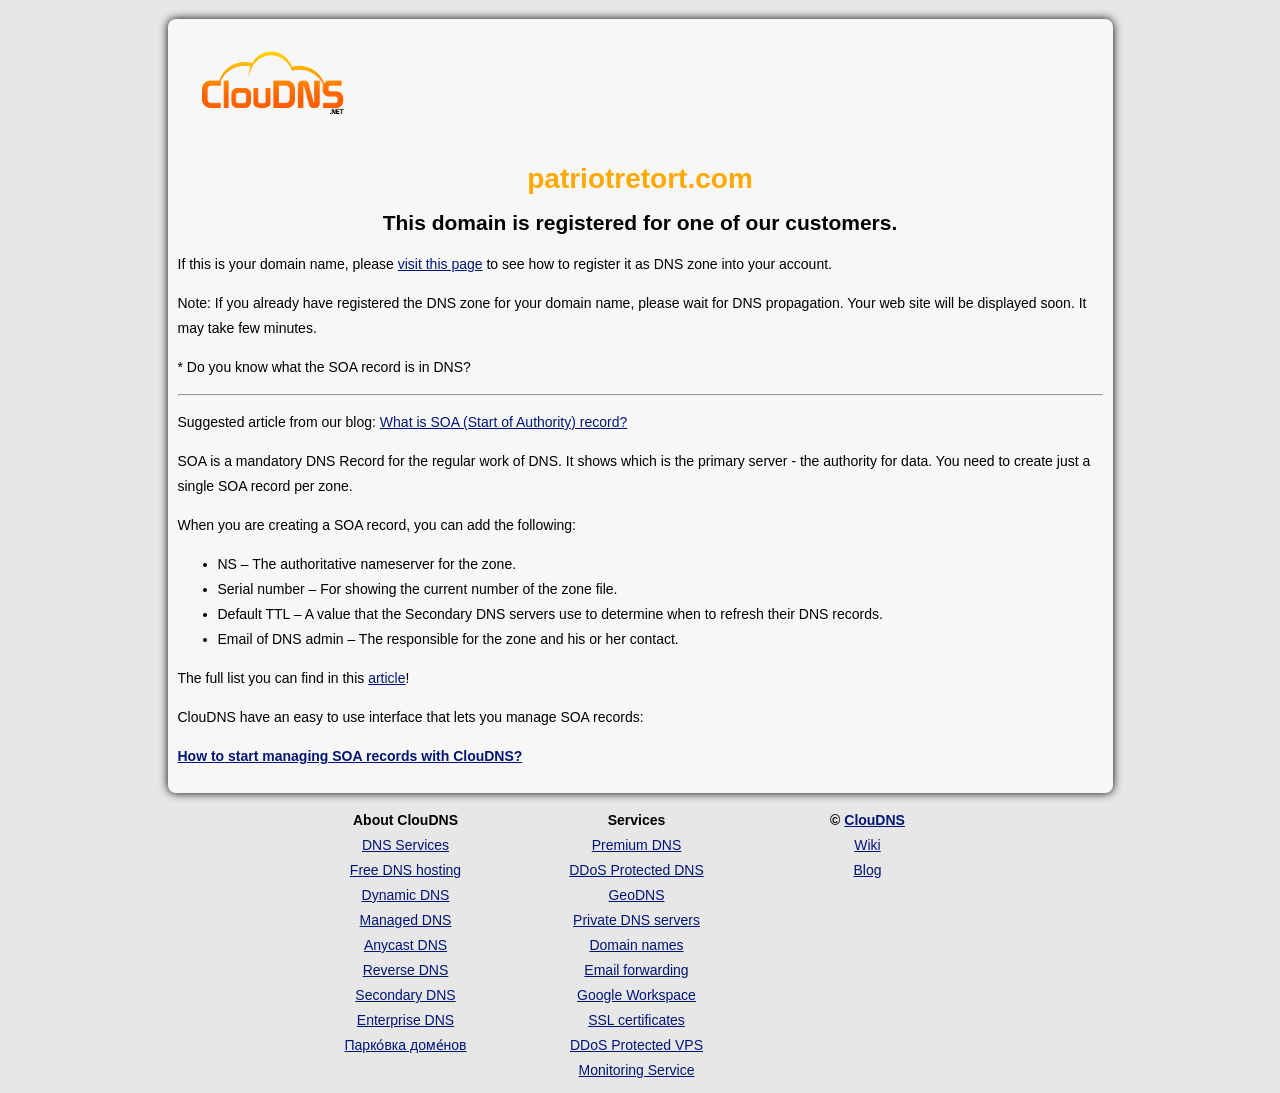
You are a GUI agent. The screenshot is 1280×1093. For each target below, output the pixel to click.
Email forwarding (636, 970)
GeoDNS (636, 895)
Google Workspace (636, 995)
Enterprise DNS (405, 1020)
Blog (867, 870)
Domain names (636, 945)
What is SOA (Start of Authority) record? (503, 422)
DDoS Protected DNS (636, 870)
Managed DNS (406, 920)
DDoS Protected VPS (636, 1045)
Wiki (867, 845)
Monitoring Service (637, 1070)
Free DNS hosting (405, 870)
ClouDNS (874, 820)
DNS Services (405, 845)
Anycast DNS (405, 945)
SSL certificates (636, 1020)
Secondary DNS (405, 995)
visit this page (440, 264)
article (386, 678)
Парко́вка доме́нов (406, 1045)
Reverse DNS (406, 970)
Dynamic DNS (406, 895)
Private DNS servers (636, 920)
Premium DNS (636, 845)
